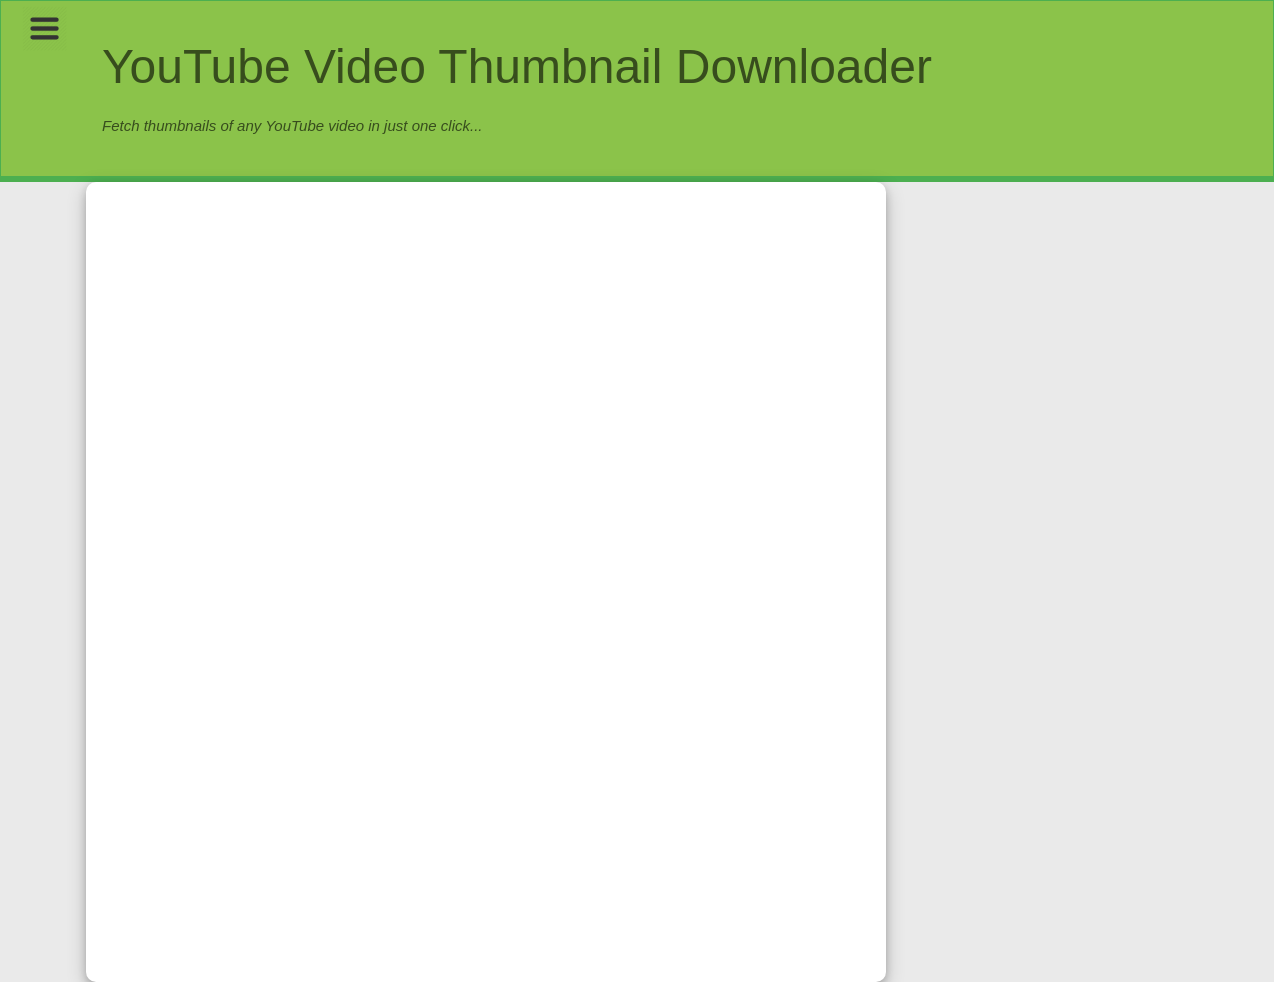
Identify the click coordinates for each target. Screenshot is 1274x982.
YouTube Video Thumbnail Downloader (517, 66)
